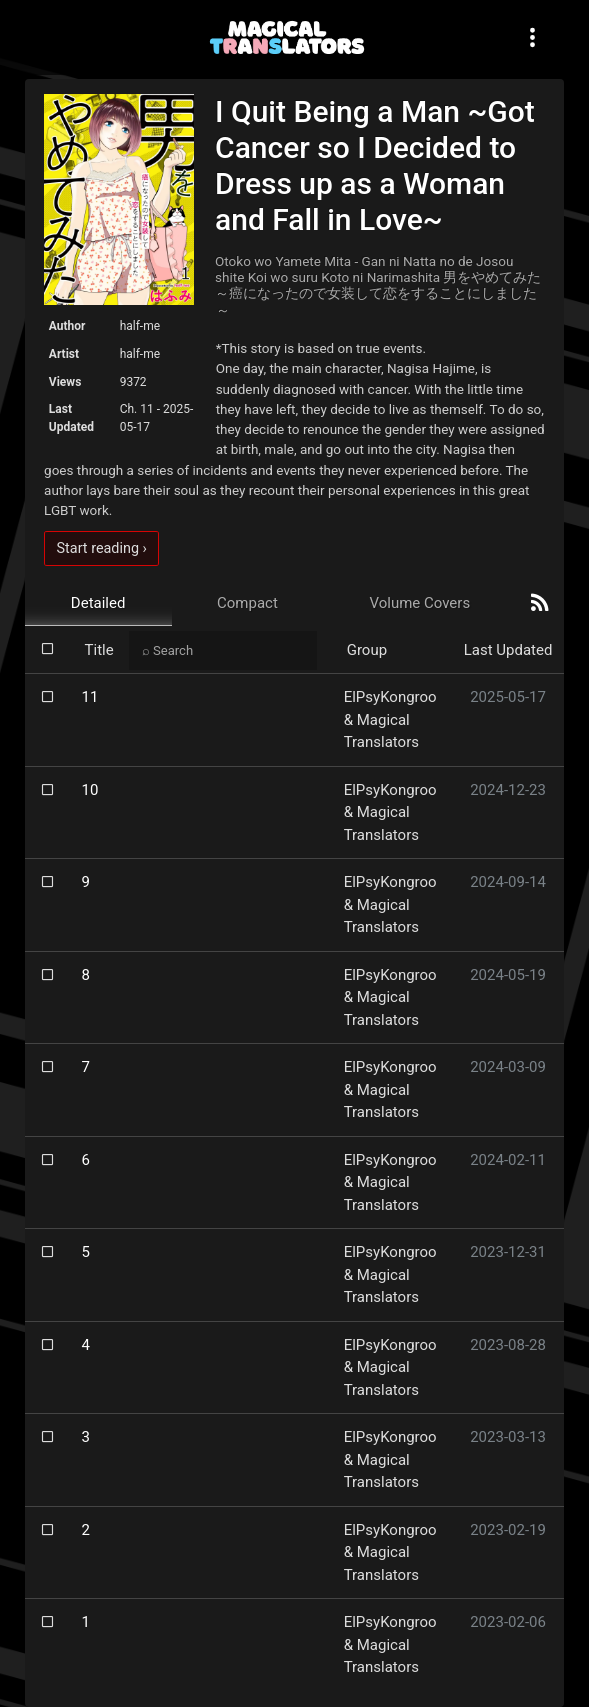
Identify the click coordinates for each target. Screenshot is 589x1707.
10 (90, 790)
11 (90, 697)
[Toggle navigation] (532, 37)
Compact (247, 603)
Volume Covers (419, 603)
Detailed (98, 603)
